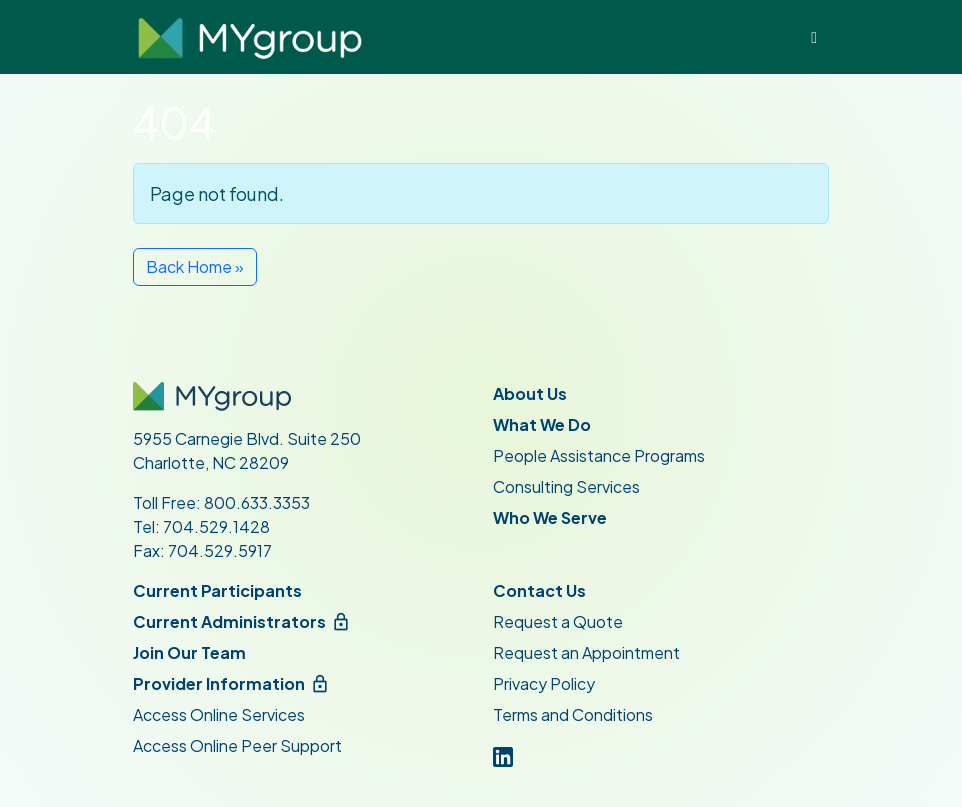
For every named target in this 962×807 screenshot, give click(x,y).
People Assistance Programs (599, 455)
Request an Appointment (586, 652)
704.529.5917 (220, 550)
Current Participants (217, 590)
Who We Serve (550, 517)
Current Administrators (229, 621)
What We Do (542, 424)
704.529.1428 (216, 526)
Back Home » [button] (195, 266)
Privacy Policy (544, 683)
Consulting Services (566, 486)
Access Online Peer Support (237, 745)
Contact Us (539, 590)
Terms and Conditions (573, 714)
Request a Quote (558, 621)
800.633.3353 (257, 502)
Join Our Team (189, 652)
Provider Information (219, 683)
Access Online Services (219, 714)
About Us (530, 393)
